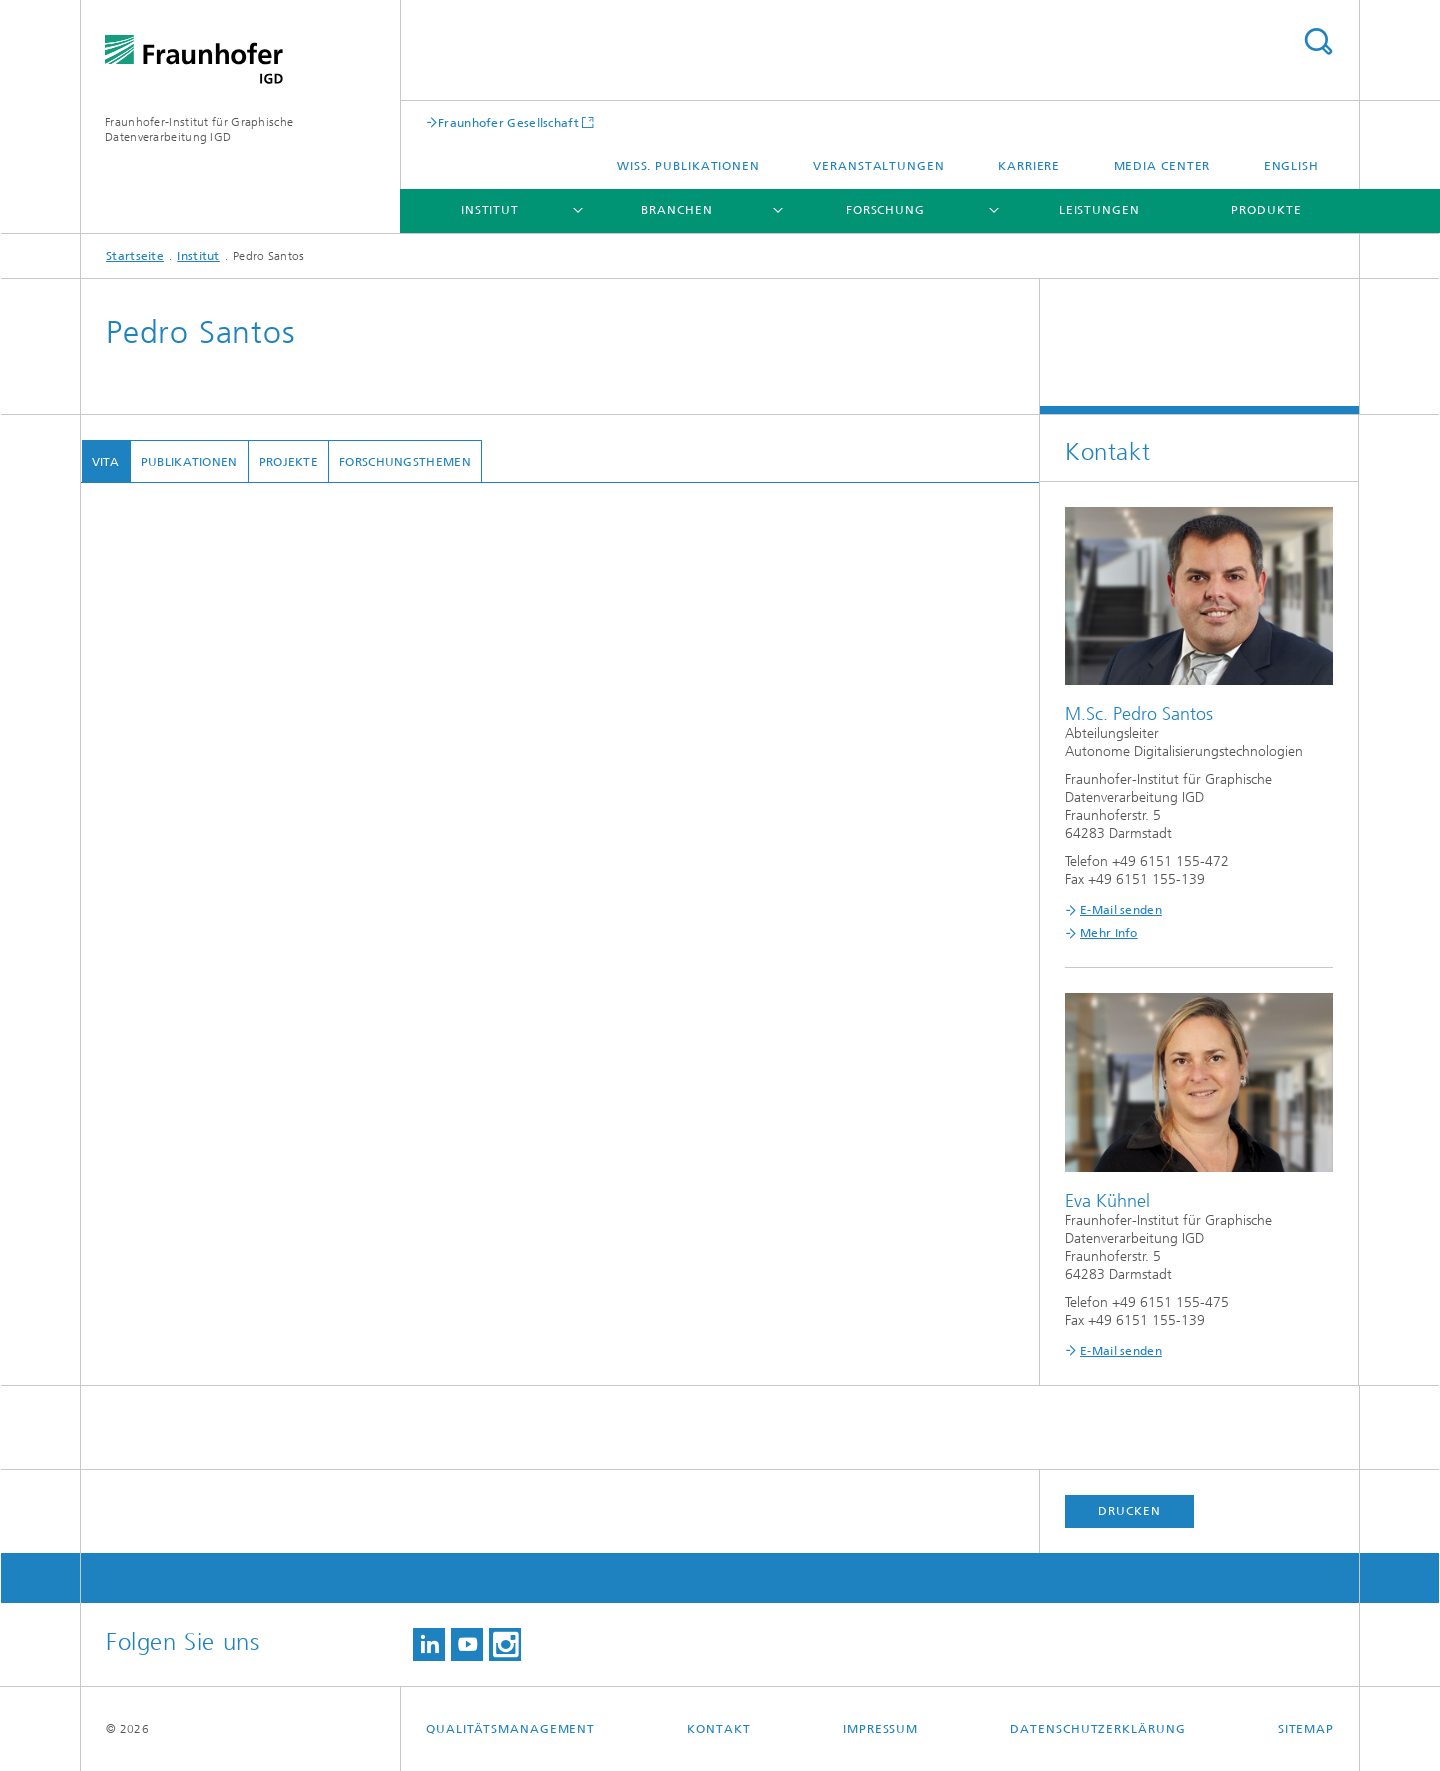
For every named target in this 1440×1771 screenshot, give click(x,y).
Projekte (287, 462)
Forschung (885, 210)
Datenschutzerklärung (1097, 1729)
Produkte (1266, 210)
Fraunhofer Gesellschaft (508, 122)
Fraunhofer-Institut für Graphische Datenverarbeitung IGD (199, 129)
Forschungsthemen (405, 462)
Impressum (880, 1729)
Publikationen (188, 462)
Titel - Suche (1318, 41)
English (1291, 166)
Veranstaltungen (879, 166)
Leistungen (1099, 210)
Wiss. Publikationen (688, 166)
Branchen (676, 210)
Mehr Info (1109, 933)
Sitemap (1306, 1729)
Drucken (1129, 1511)
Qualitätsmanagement (510, 1729)
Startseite (135, 256)
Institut (490, 210)
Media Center (1162, 166)
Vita (105, 462)
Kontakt (718, 1729)
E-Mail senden (1121, 910)
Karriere (1029, 166)
